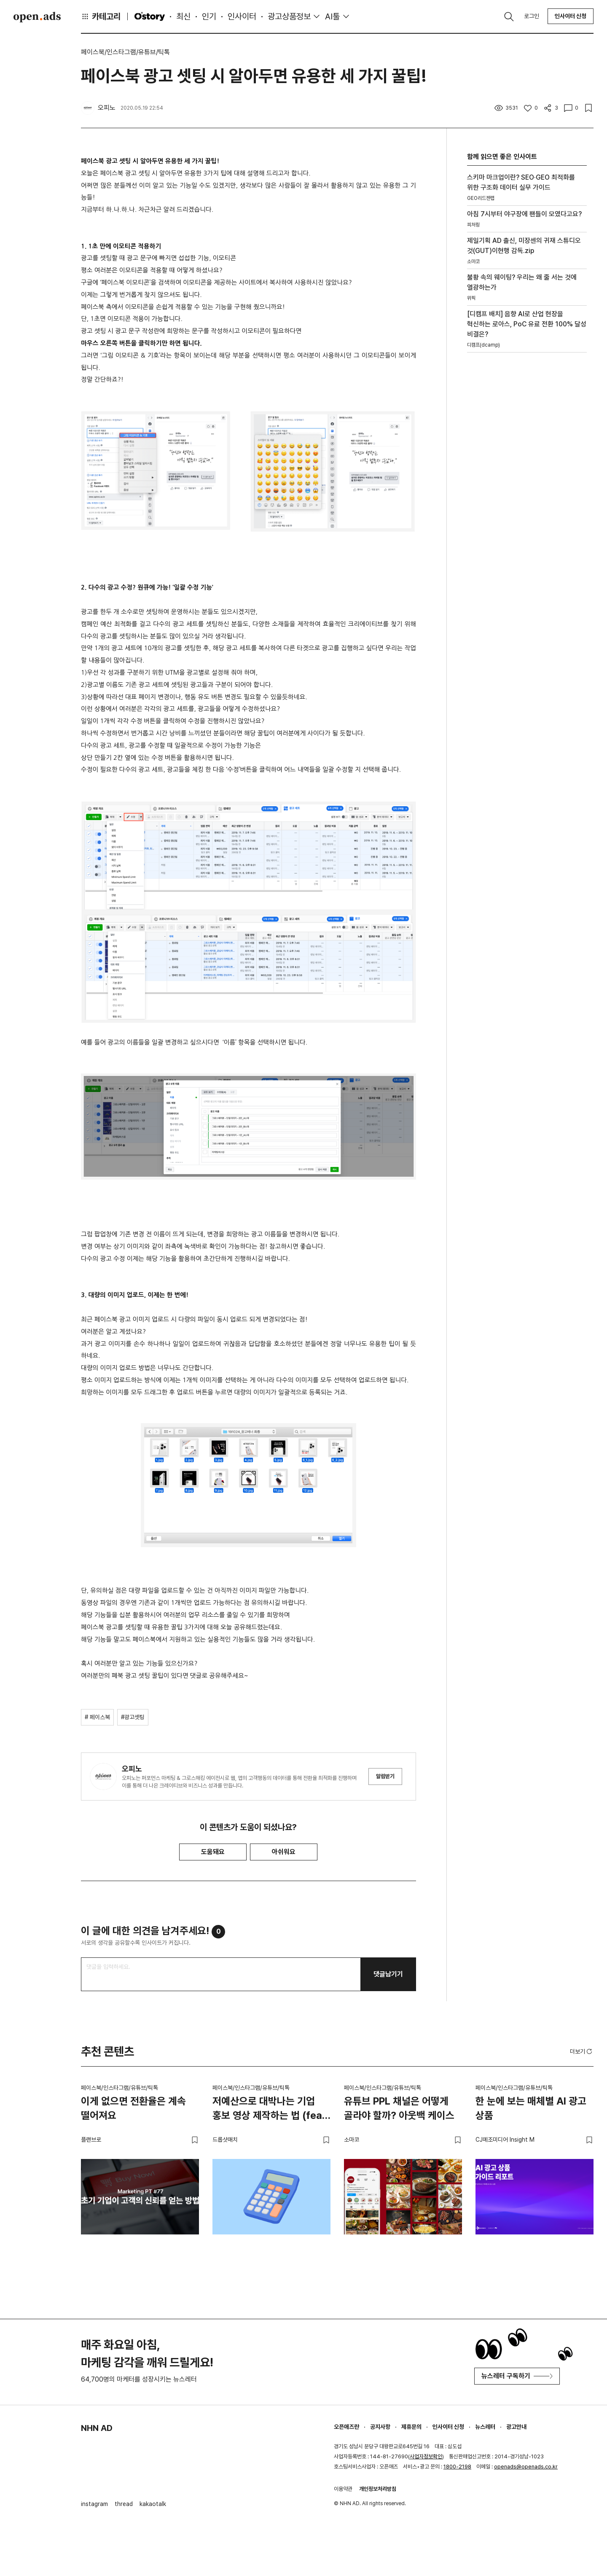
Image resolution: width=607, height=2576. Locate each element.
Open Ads (37, 17)
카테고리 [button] (101, 16)
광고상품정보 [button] (289, 16)
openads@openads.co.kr (526, 2466)
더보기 (582, 2051)
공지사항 (380, 2426)
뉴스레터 (485, 2426)
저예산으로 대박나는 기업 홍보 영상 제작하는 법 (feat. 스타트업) (270, 2109)
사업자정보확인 (426, 2456)
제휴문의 (411, 2426)
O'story (149, 16)
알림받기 (385, 1776)
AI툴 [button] (332, 16)
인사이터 (242, 16)
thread (124, 2504)
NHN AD (97, 2428)
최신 (183, 16)
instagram (94, 2504)
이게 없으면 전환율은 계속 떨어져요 (133, 2108)
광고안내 (516, 2426)
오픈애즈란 (346, 2426)
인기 (209, 16)
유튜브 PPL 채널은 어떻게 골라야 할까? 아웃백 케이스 (399, 2108)
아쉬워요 (283, 1852)
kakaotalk (153, 2504)
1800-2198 (457, 2466)
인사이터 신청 (570, 16)
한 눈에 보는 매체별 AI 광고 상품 (530, 2108)
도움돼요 (213, 1852)
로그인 (531, 16)
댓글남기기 (388, 1974)
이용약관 (343, 2489)
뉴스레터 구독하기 (517, 2376)
